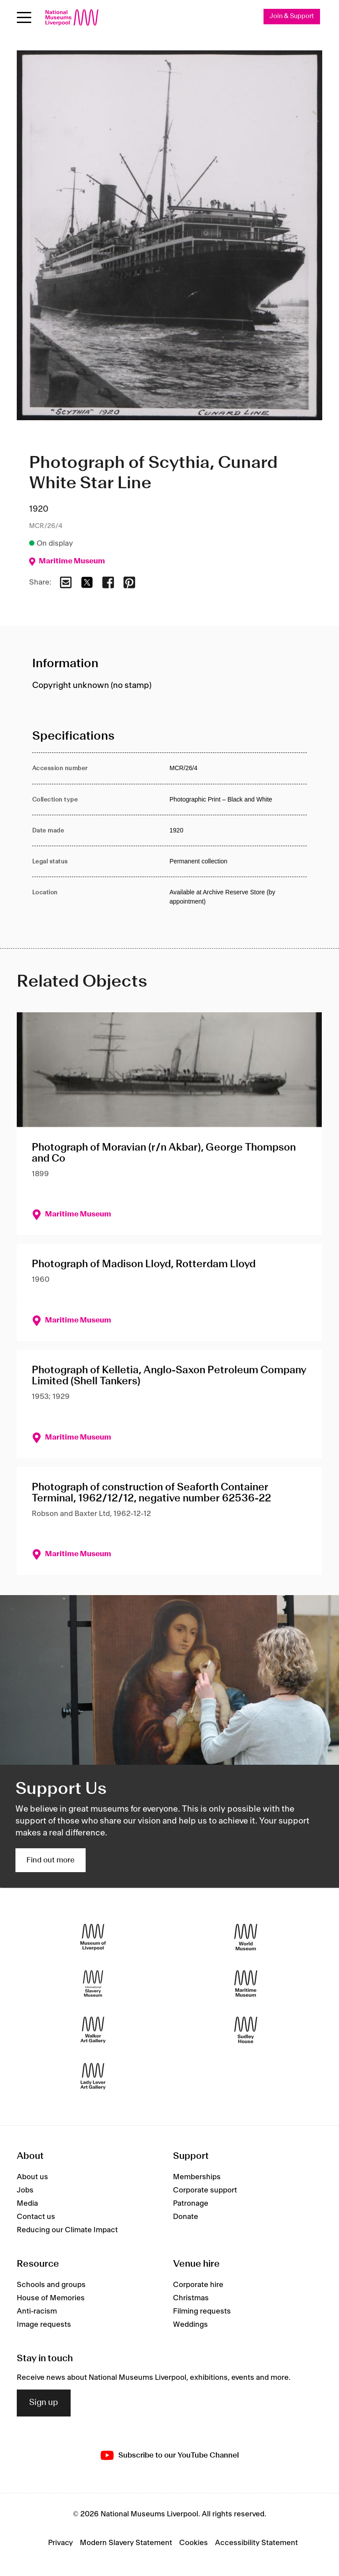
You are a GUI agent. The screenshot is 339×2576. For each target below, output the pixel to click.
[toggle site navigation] (24, 17)
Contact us (36, 2217)
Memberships (197, 2177)
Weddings (190, 2325)
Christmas (191, 2298)
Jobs (25, 2191)
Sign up (43, 2402)
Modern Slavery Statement (126, 2543)
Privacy (60, 2543)
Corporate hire (198, 2285)
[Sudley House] (246, 2030)
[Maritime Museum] (246, 1983)
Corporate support (205, 2191)
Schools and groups (51, 2285)
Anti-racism (37, 2311)
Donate (185, 2217)
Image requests (44, 2325)
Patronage (190, 2204)
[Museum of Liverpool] (93, 1937)
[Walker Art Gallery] (93, 2030)
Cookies (193, 2543)
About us (32, 2177)
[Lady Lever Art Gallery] (93, 2076)
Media (27, 2204)
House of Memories (51, 2298)
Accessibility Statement (256, 2543)
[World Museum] (246, 1937)
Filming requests (202, 2311)
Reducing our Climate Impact (67, 2230)
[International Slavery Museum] (93, 1983)
